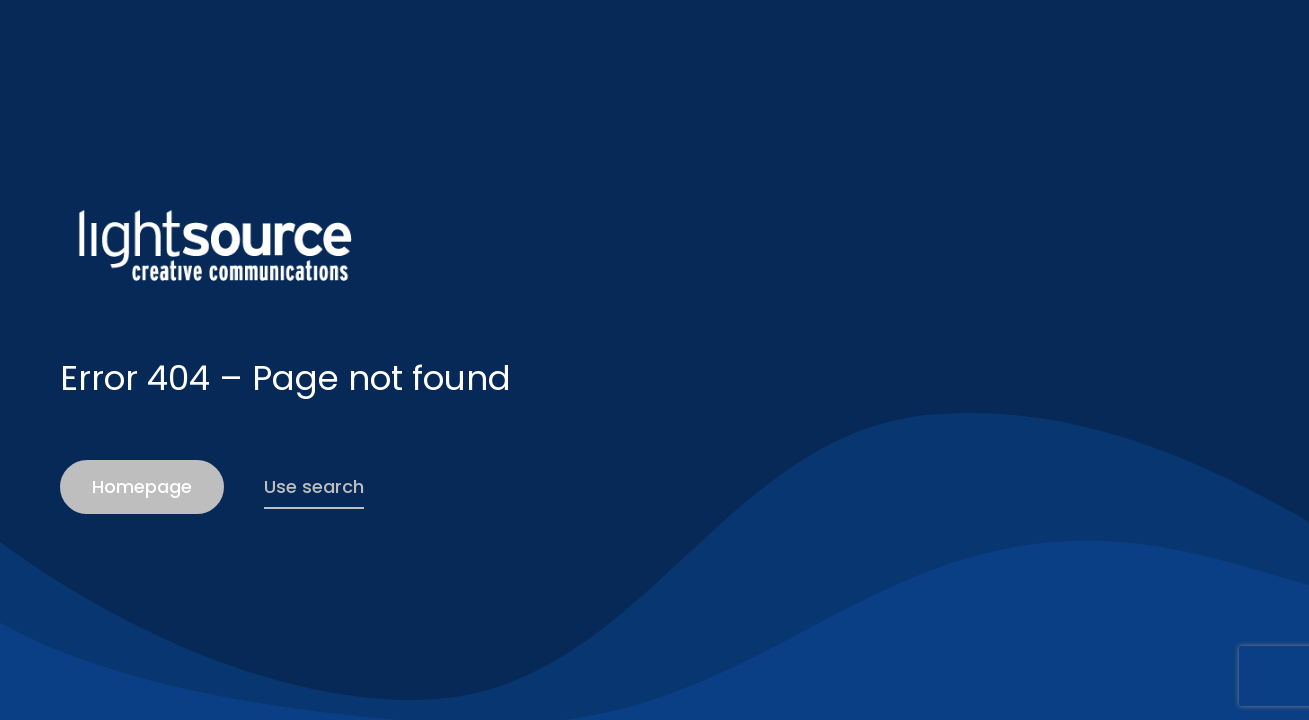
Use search (314, 486)
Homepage (142, 486)
